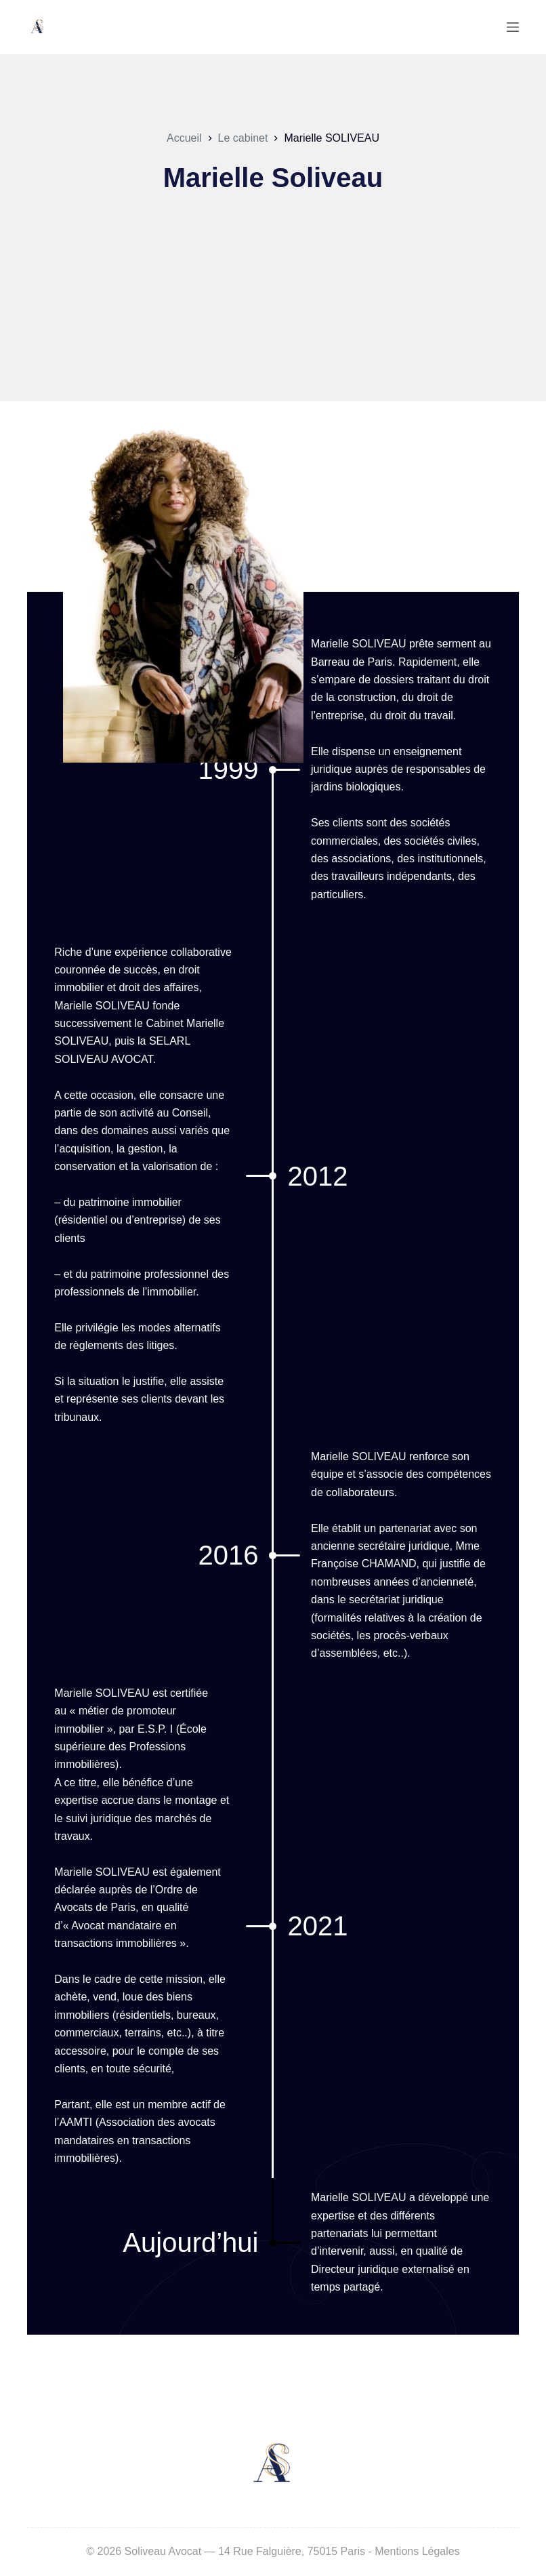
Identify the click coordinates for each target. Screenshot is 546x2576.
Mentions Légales (417, 2551)
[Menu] (513, 27)
